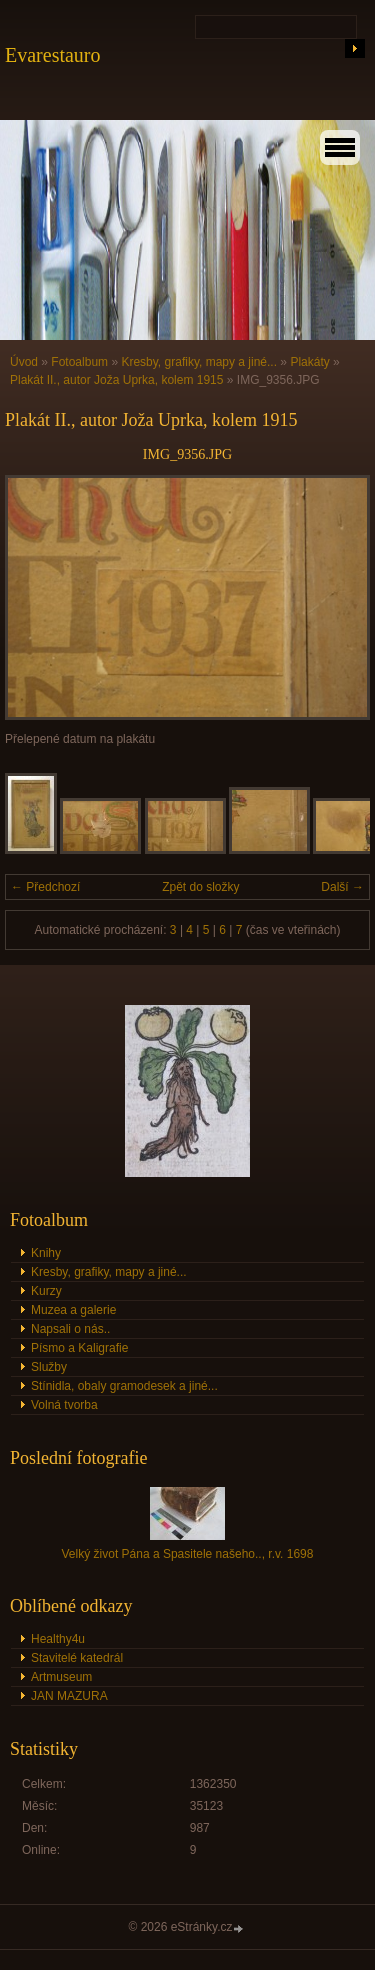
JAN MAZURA (69, 1696)
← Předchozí (45, 887)
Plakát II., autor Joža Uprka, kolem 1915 (116, 380)
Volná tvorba (64, 1405)
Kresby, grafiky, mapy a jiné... (199, 362)
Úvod (24, 362)
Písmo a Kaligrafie (79, 1348)
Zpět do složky (200, 887)
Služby (49, 1367)
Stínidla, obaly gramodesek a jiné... (124, 1386)
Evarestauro (53, 55)
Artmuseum (61, 1677)
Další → (342, 887)
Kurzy (46, 1291)
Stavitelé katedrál (77, 1658)
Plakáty (309, 362)
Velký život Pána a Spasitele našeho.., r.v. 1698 (188, 1554)
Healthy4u (58, 1639)
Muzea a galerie (73, 1310)
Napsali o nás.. (70, 1329)
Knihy (46, 1253)
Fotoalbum (79, 362)
